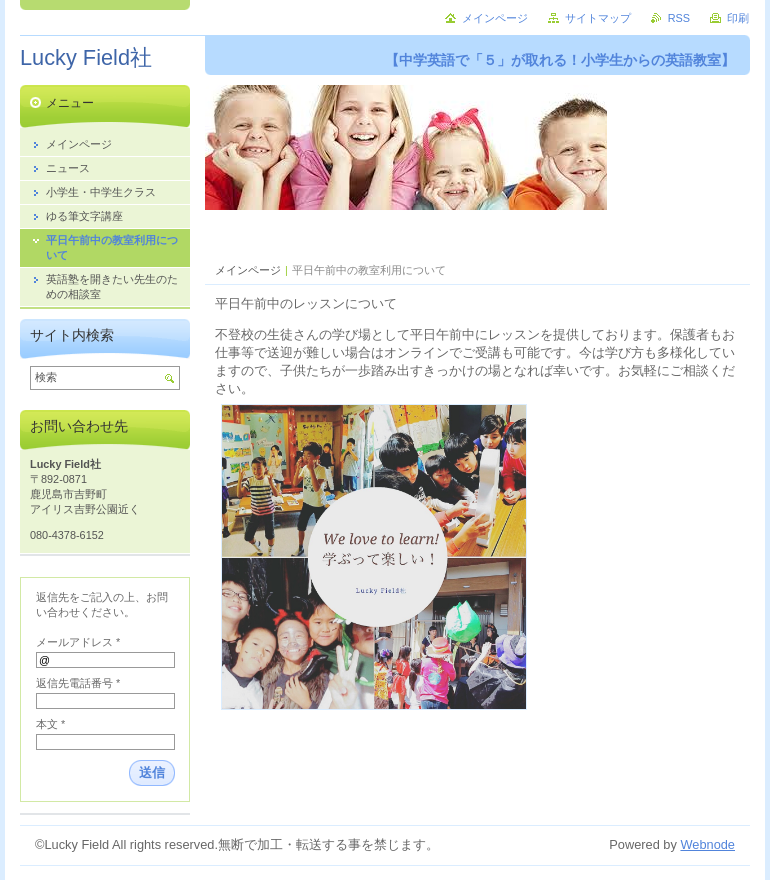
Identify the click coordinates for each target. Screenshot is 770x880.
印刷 (738, 18)
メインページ (248, 270)
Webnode (707, 844)
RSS (679, 18)
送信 (152, 772)
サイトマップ (598, 18)
